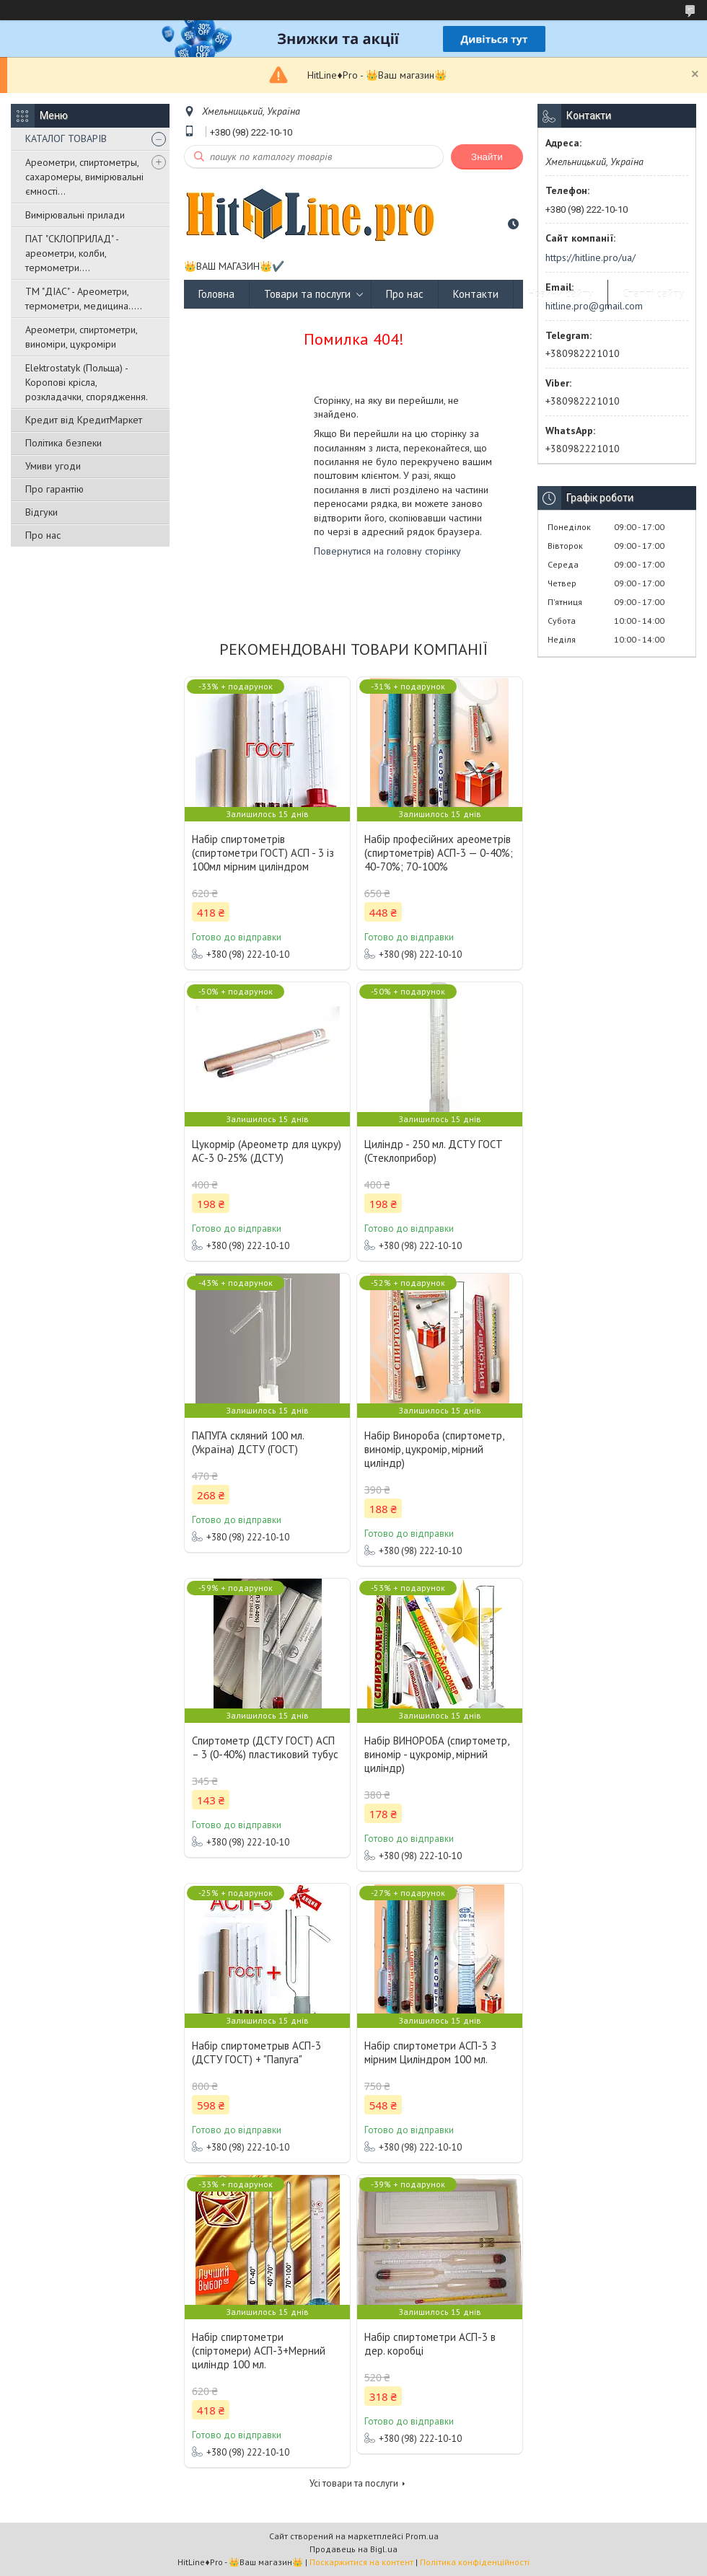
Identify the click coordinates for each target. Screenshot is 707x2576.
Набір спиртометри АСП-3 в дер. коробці (430, 2343)
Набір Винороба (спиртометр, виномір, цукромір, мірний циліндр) (434, 1449)
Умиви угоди (53, 465)
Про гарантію (54, 488)
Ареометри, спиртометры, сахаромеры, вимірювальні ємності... (84, 177)
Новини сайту (560, 293)
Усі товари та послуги (353, 2483)
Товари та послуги (307, 293)
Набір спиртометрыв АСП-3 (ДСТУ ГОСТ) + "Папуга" (256, 2052)
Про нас (43, 535)
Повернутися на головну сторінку (387, 550)
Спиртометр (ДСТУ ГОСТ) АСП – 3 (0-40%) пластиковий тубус (265, 1747)
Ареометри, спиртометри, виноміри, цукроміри (81, 336)
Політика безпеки (63, 442)
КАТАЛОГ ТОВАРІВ (66, 138)
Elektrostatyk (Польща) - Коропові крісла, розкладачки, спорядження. (86, 382)
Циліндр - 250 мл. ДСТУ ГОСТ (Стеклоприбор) (433, 1151)
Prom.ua (422, 2536)
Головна (216, 293)
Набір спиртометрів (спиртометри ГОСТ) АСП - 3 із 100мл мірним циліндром (263, 852)
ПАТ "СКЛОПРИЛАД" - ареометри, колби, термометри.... (71, 253)
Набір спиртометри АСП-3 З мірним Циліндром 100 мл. (430, 2052)
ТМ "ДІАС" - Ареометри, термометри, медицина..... (83, 298)
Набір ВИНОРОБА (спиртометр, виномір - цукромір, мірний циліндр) (436, 1754)
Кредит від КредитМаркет (83, 419)
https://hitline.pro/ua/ (590, 257)
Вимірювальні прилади (75, 214)
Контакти (476, 293)
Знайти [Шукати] (487, 156)
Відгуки (41, 512)
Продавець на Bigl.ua (353, 2549)
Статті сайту (653, 293)
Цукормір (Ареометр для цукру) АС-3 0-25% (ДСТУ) (266, 1151)
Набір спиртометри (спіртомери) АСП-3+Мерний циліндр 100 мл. (258, 2350)
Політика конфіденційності (475, 2562)
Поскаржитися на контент (361, 2562)
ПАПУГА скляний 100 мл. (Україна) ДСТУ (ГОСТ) (248, 1442)
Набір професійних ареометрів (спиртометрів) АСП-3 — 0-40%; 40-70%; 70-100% (438, 852)
